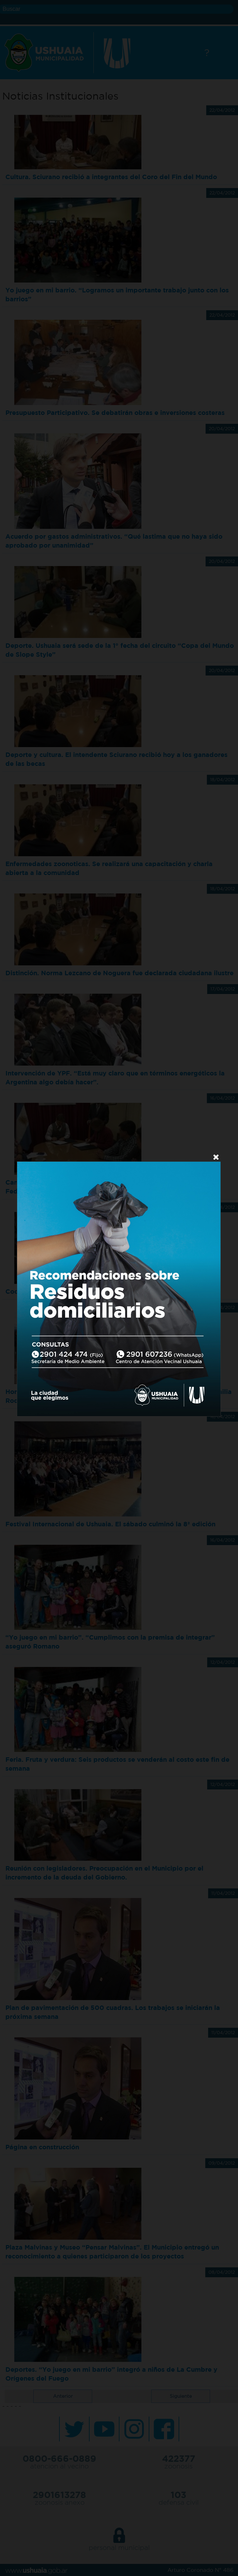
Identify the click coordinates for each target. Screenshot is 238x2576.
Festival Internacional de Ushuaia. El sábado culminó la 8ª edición (110, 1524)
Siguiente (181, 2396)
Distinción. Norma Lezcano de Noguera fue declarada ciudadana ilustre (119, 972)
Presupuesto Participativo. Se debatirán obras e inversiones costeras (115, 412)
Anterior (63, 2396)
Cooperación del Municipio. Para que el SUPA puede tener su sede (111, 1291)
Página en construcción (42, 2147)
